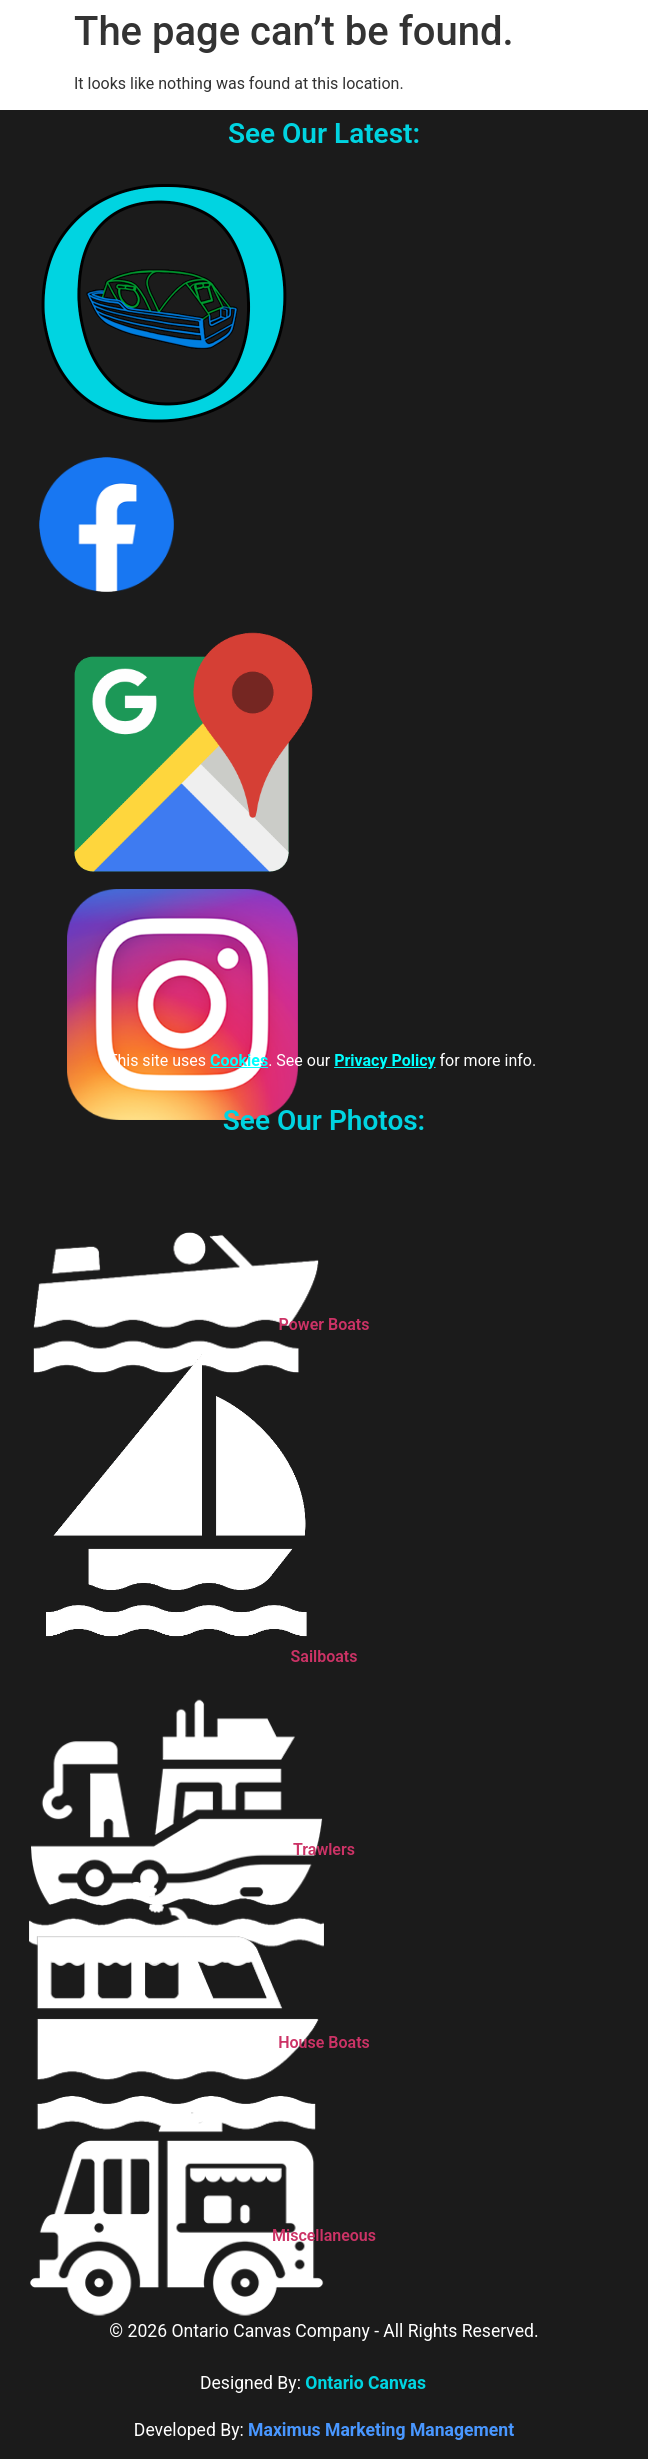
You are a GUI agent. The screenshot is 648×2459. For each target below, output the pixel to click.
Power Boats (324, 1324)
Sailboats (324, 1656)
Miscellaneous (324, 2235)
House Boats (324, 2042)
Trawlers (324, 1849)
